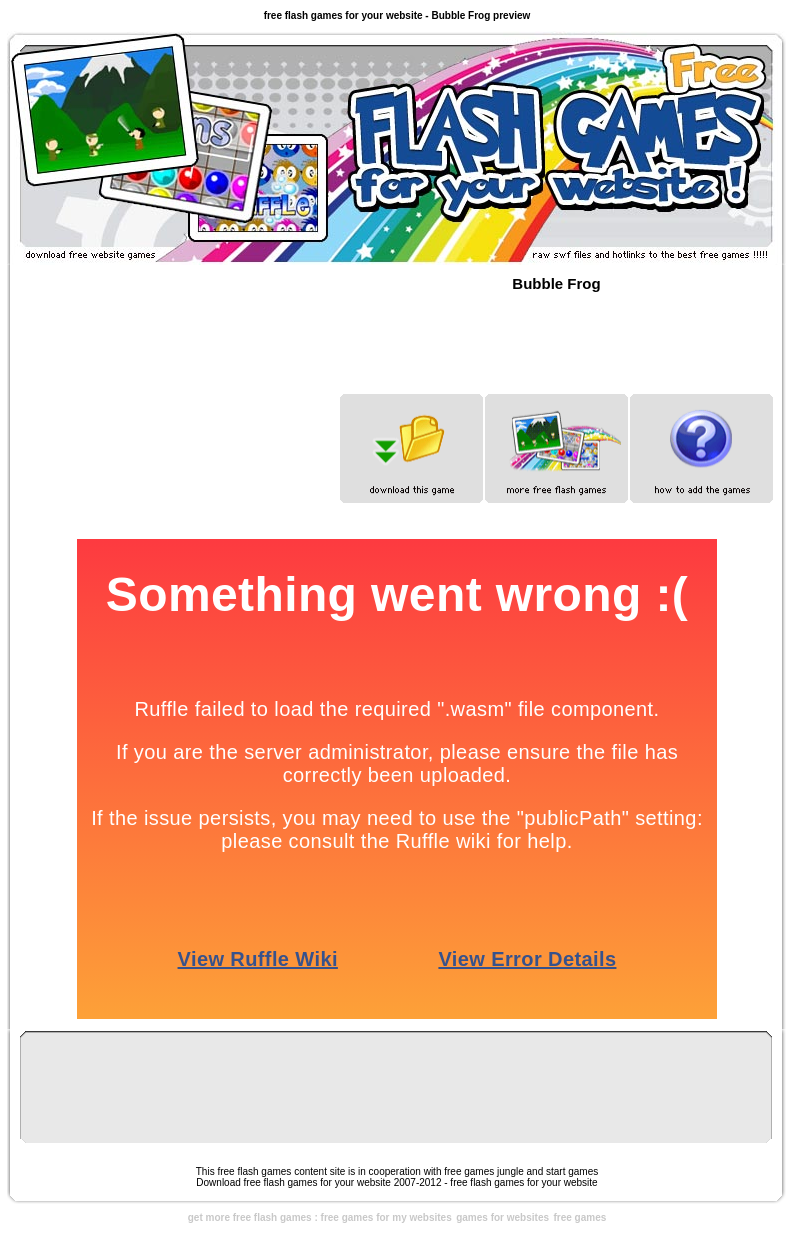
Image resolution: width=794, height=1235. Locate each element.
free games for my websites (386, 1217)
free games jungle (484, 1171)
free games (579, 1217)
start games (572, 1171)
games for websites (502, 1217)
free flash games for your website (523, 1182)
